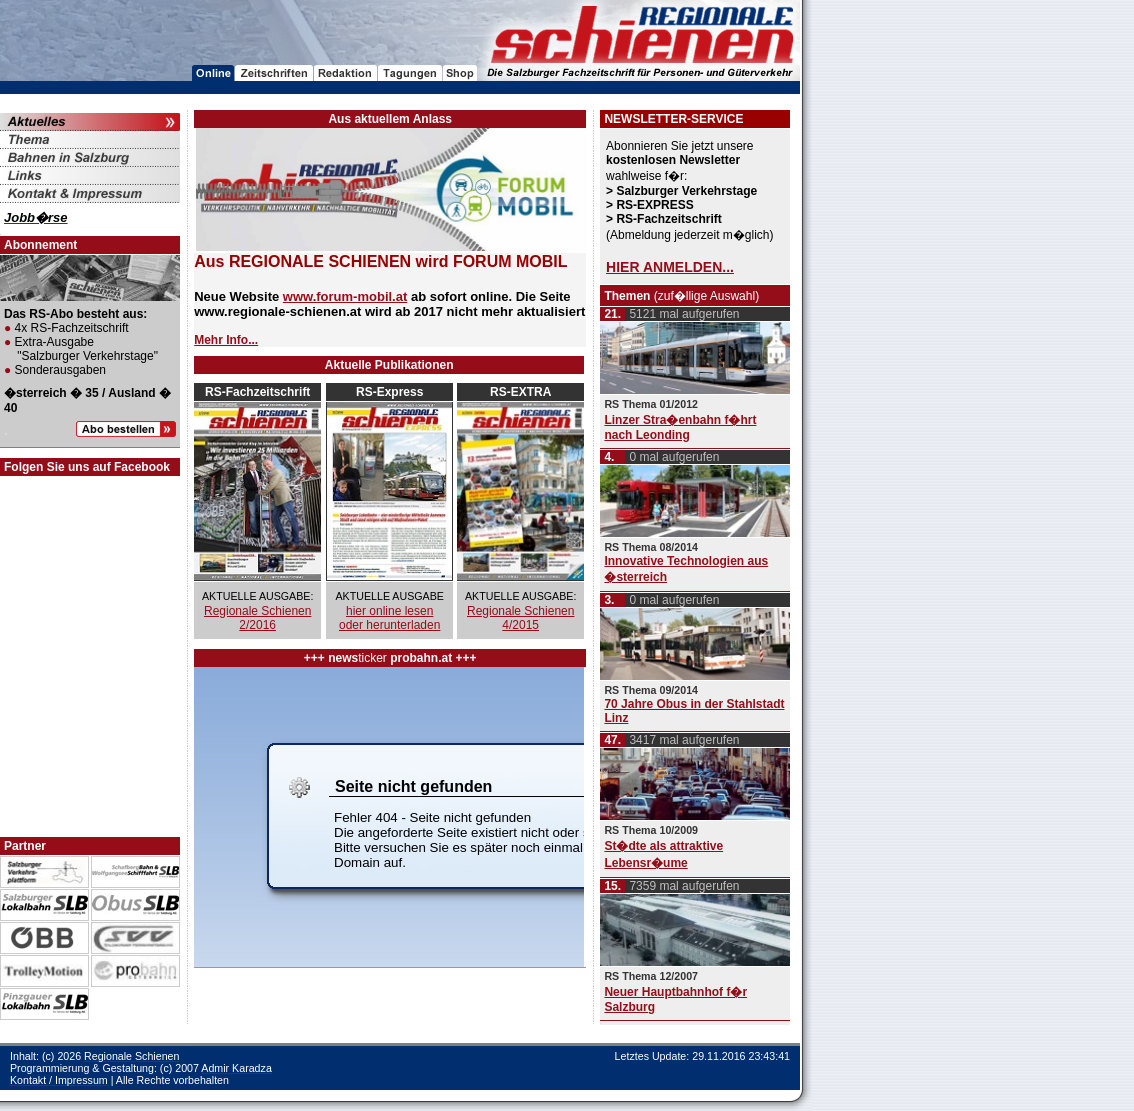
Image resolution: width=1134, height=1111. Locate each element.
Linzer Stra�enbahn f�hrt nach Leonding (680, 427)
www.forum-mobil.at (345, 296)
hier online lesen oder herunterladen (389, 618)
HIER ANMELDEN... (670, 267)
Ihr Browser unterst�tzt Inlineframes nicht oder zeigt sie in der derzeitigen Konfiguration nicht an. (389, 817)
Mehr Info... (226, 340)
